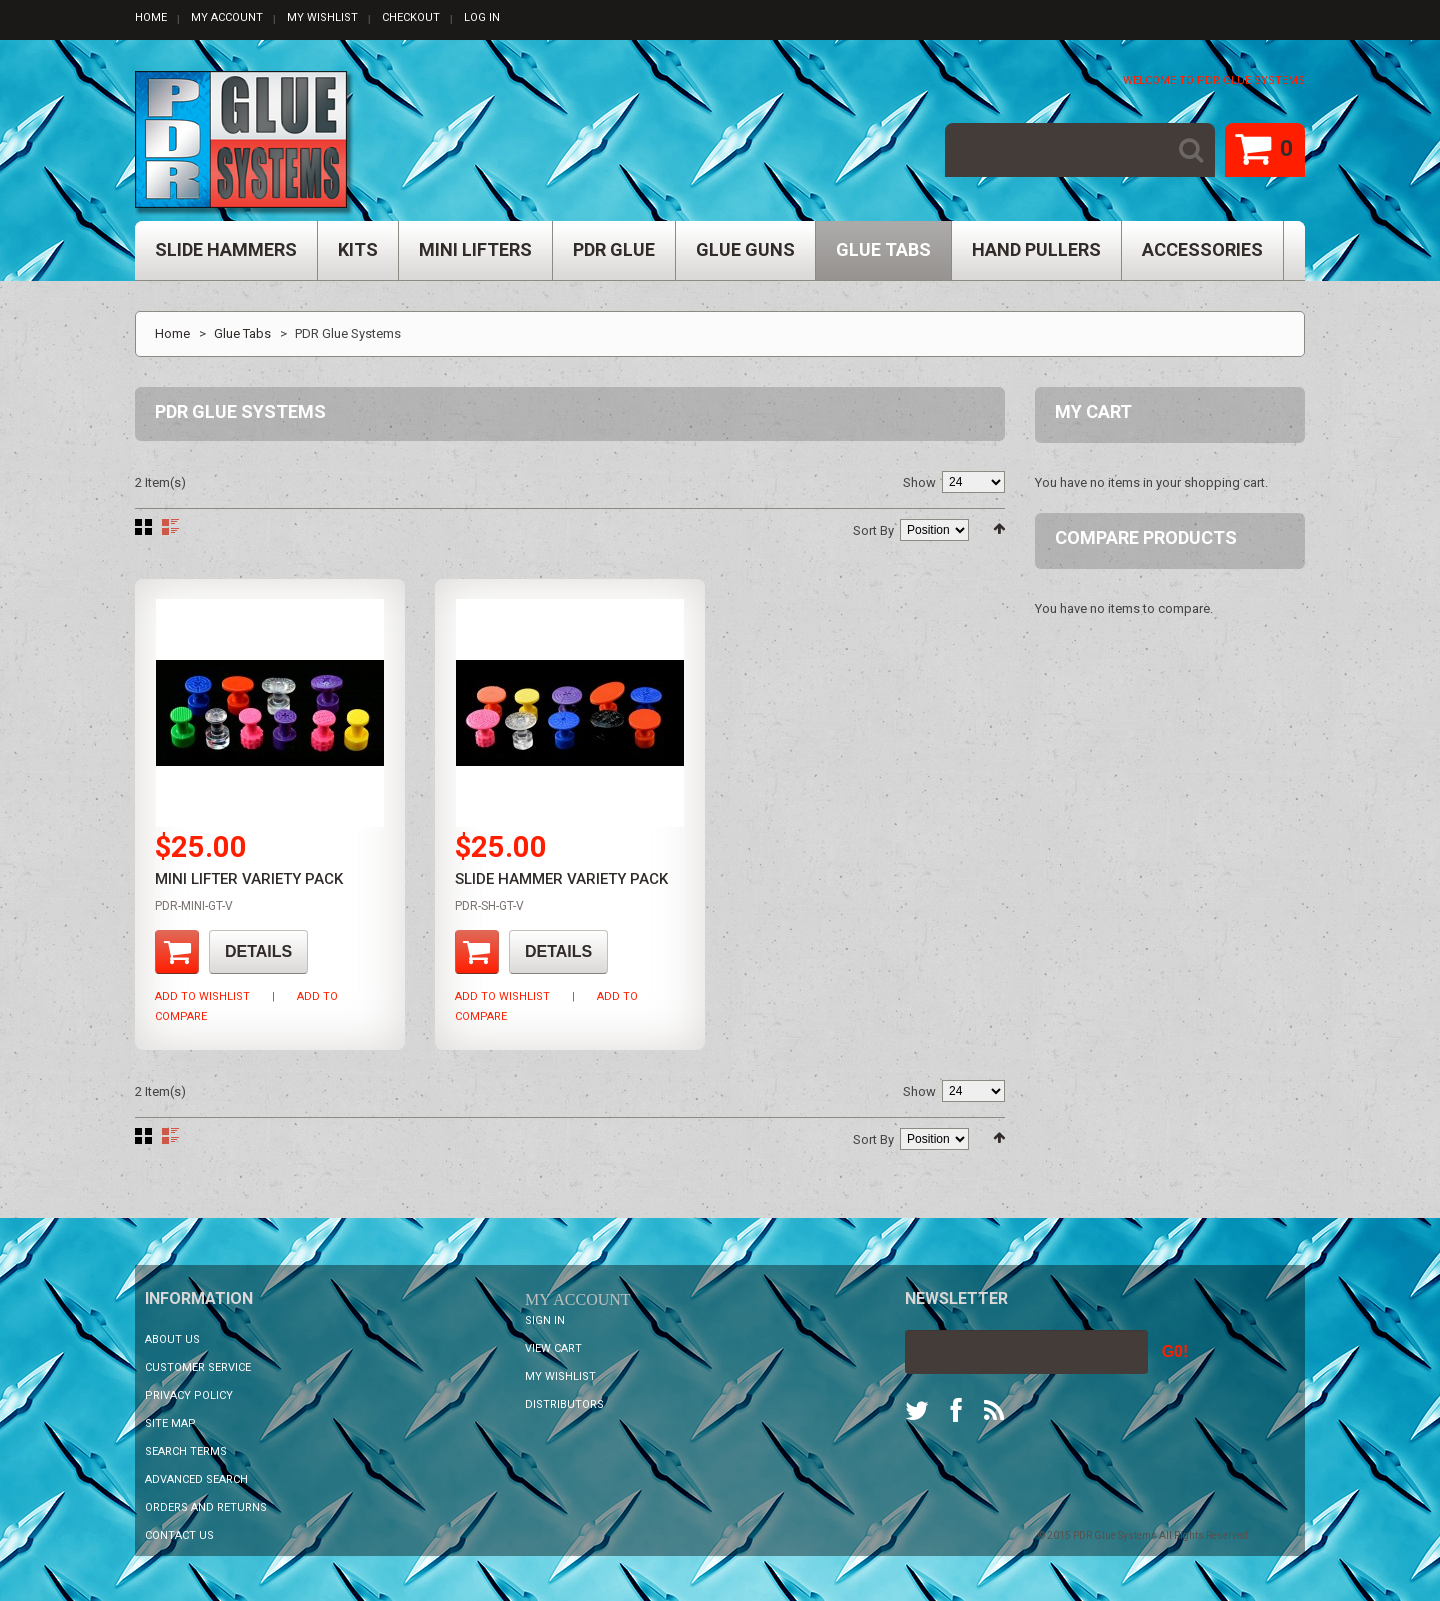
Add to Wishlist (202, 996)
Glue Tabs (242, 333)
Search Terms (186, 1451)
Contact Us (179, 1535)
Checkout (411, 17)
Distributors (564, 1404)
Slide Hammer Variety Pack (561, 879)
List (170, 527)
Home (151, 17)
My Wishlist (322, 17)
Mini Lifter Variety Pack (249, 879)
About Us (172, 1339)
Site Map (170, 1423)
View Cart (553, 1348)
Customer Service (198, 1367)
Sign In (545, 1320)
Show (919, 482)
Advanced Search (196, 1479)
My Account (227, 17)
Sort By (873, 530)
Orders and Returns (206, 1507)
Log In (482, 17)
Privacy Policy (189, 1395)
